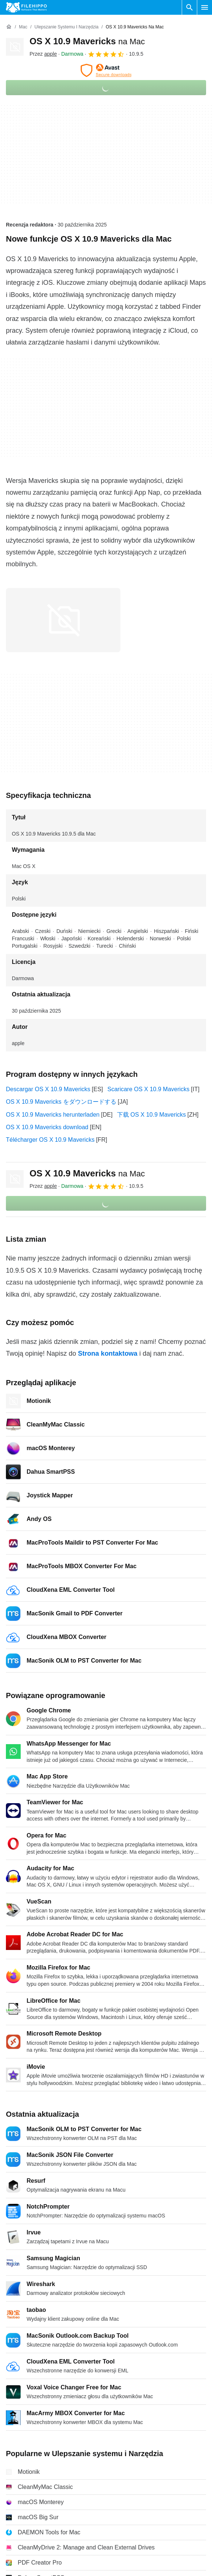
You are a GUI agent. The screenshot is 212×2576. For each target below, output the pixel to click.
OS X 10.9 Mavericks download (47, 1127)
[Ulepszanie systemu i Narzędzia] (66, 27)
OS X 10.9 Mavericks (87, 41)
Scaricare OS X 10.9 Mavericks (148, 1089)
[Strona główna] (9, 27)
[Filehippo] (26, 7)
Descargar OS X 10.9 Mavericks (48, 1089)
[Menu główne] (204, 7)
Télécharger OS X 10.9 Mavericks (50, 1140)
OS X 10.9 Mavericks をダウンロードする (61, 1102)
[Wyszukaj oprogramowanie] (189, 7)
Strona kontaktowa (107, 1353)
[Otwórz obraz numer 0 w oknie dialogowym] (63, 620)
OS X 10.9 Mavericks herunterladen (52, 1114)
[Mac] (23, 27)
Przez (43, 54)
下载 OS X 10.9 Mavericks (151, 1114)
